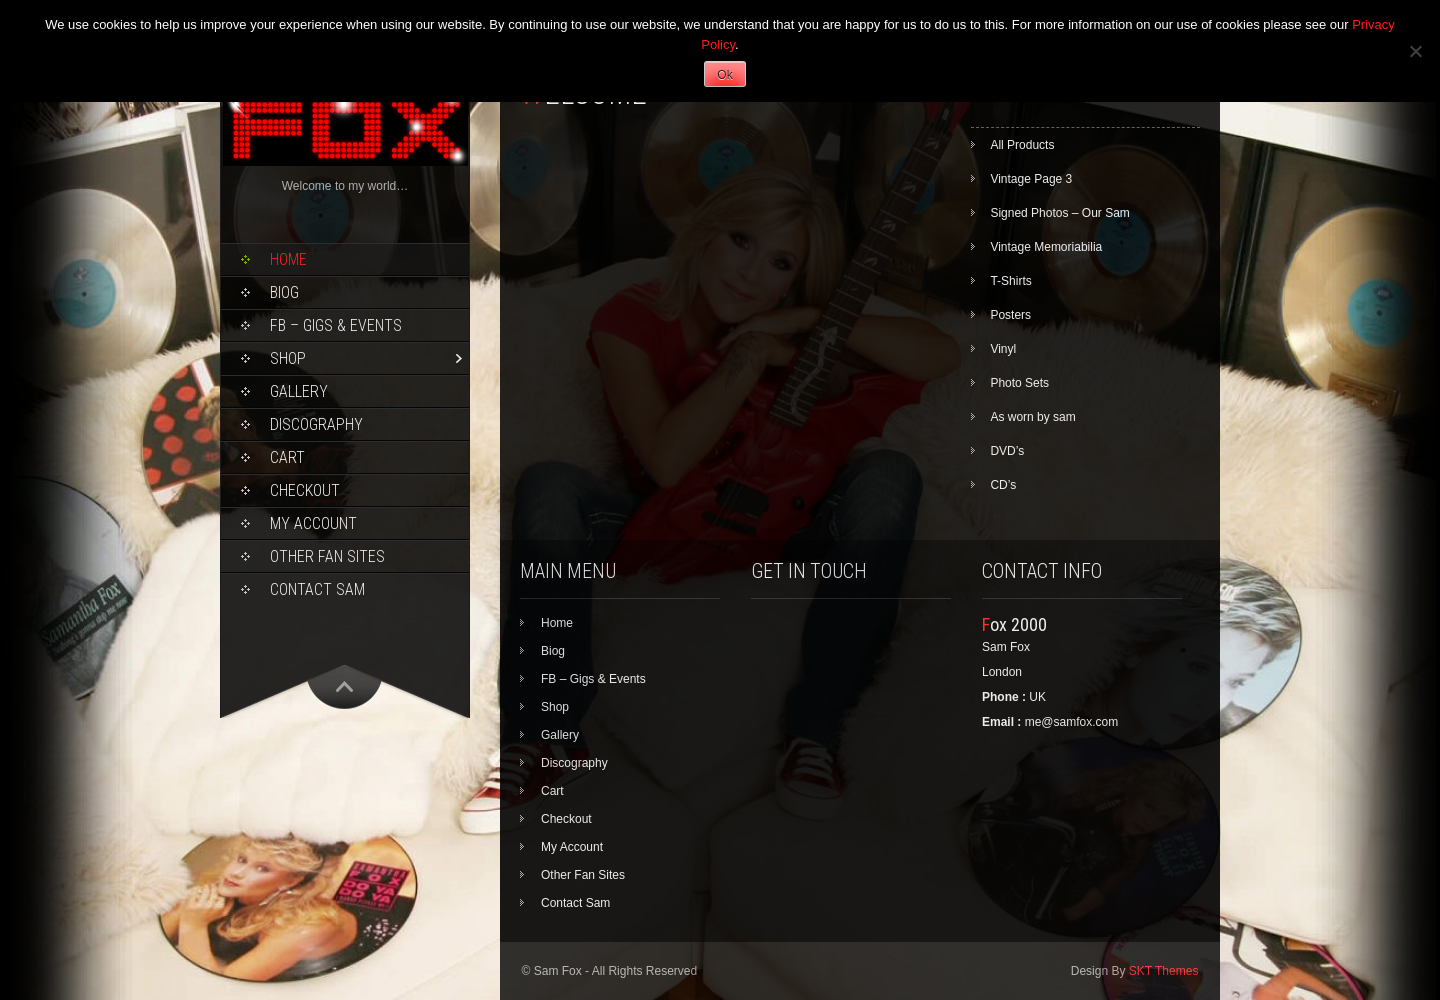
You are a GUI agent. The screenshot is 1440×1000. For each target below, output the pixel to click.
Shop (288, 358)
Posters (1010, 315)
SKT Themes (1164, 971)
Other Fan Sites (327, 556)
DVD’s (1007, 451)
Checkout (305, 490)
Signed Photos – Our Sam (1059, 213)
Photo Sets (1019, 383)
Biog (284, 292)
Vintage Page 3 (1031, 179)
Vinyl (1003, 349)
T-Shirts (1010, 281)
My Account (313, 523)
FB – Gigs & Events (336, 325)
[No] (1415, 51)
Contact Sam (317, 589)
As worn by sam (1032, 417)
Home (288, 259)
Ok (724, 75)
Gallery (299, 391)
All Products (1022, 145)
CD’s (1003, 485)
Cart (287, 457)
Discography (316, 424)
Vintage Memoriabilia (1046, 247)
